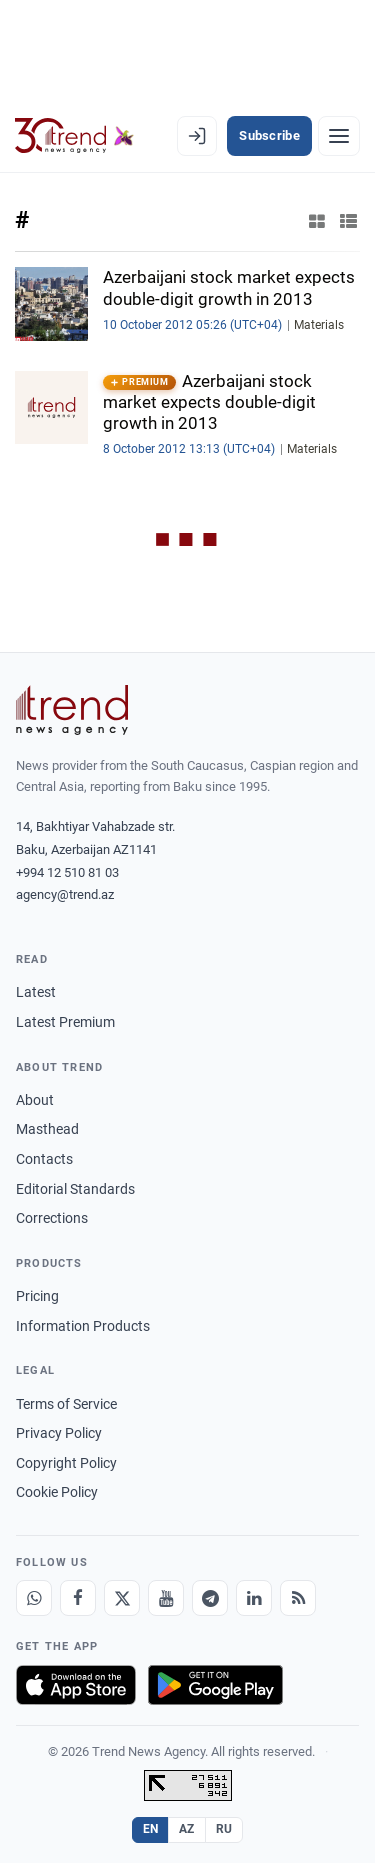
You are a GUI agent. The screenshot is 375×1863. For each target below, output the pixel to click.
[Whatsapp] (34, 1598)
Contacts (44, 1159)
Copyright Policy (66, 1463)
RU (224, 1829)
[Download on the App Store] (76, 1685)
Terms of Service (66, 1404)
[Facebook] (78, 1598)
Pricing (37, 1296)
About (35, 1100)
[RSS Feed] (298, 1598)
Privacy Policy (59, 1433)
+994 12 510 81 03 (67, 872)
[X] (122, 1598)
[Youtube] (166, 1598)
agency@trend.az (65, 894)
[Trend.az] (74, 136)
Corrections (52, 1218)
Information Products (83, 1326)
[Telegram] (210, 1598)
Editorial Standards (75, 1189)
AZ (187, 1829)
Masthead (47, 1129)
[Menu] (339, 136)
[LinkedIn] (254, 1598)
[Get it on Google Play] (215, 1685)
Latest (36, 992)
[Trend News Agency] (72, 710)
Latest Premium (65, 1022)
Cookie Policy (57, 1492)
